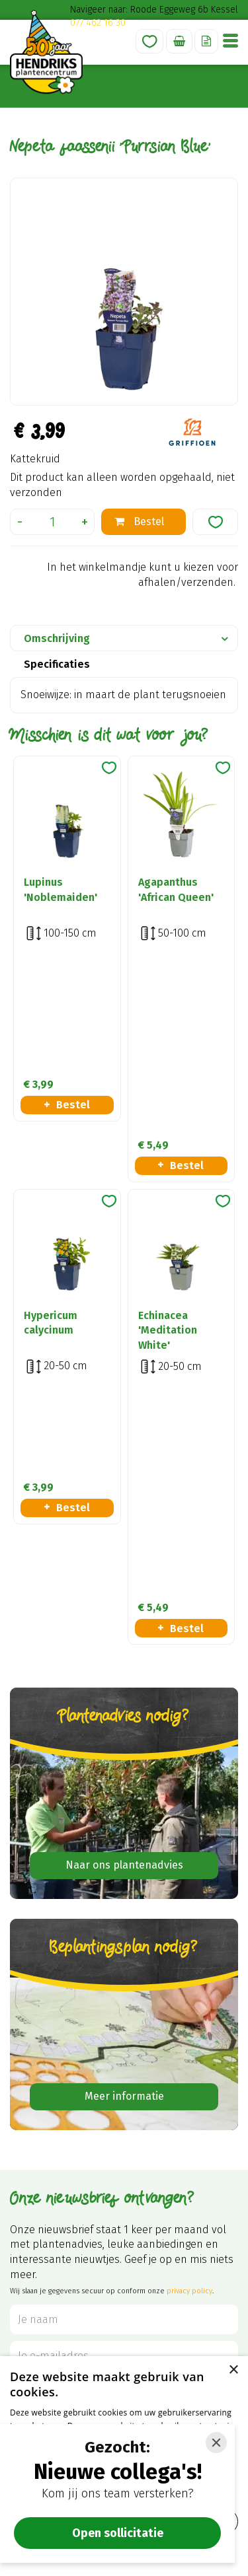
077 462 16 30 (98, 22)
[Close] (216, 2442)
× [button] (233, 2370)
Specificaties (57, 664)
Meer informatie (124, 1682)
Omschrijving (57, 638)
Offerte (206, 41)
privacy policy (189, 1877)
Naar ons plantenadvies (124, 1451)
